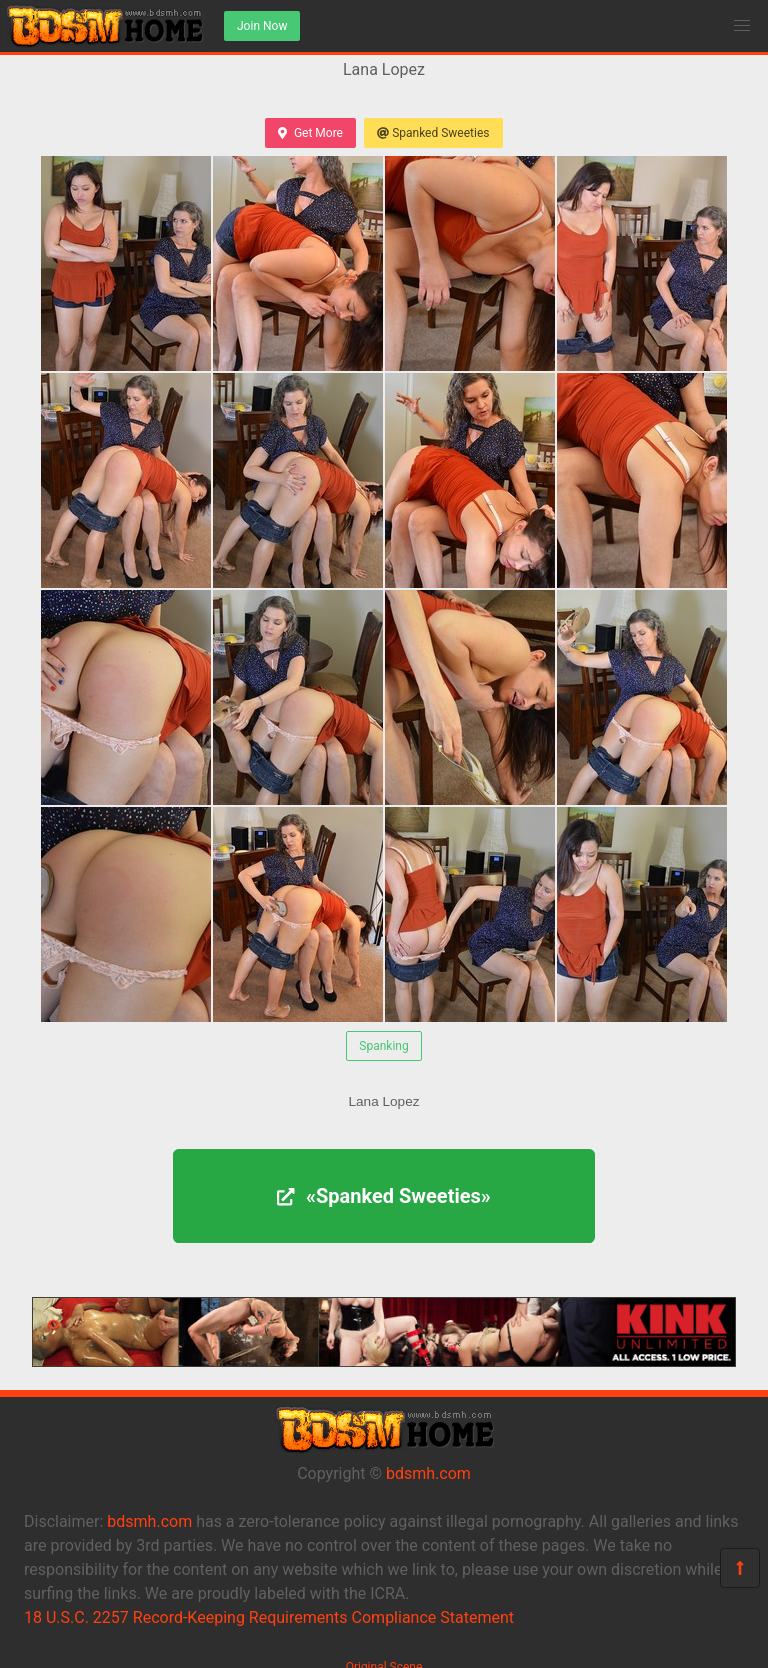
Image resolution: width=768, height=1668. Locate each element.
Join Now (262, 26)
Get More (310, 133)
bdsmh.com (428, 1473)
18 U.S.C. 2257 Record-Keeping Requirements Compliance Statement (269, 1617)
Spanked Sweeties (433, 133)
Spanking (383, 1046)
